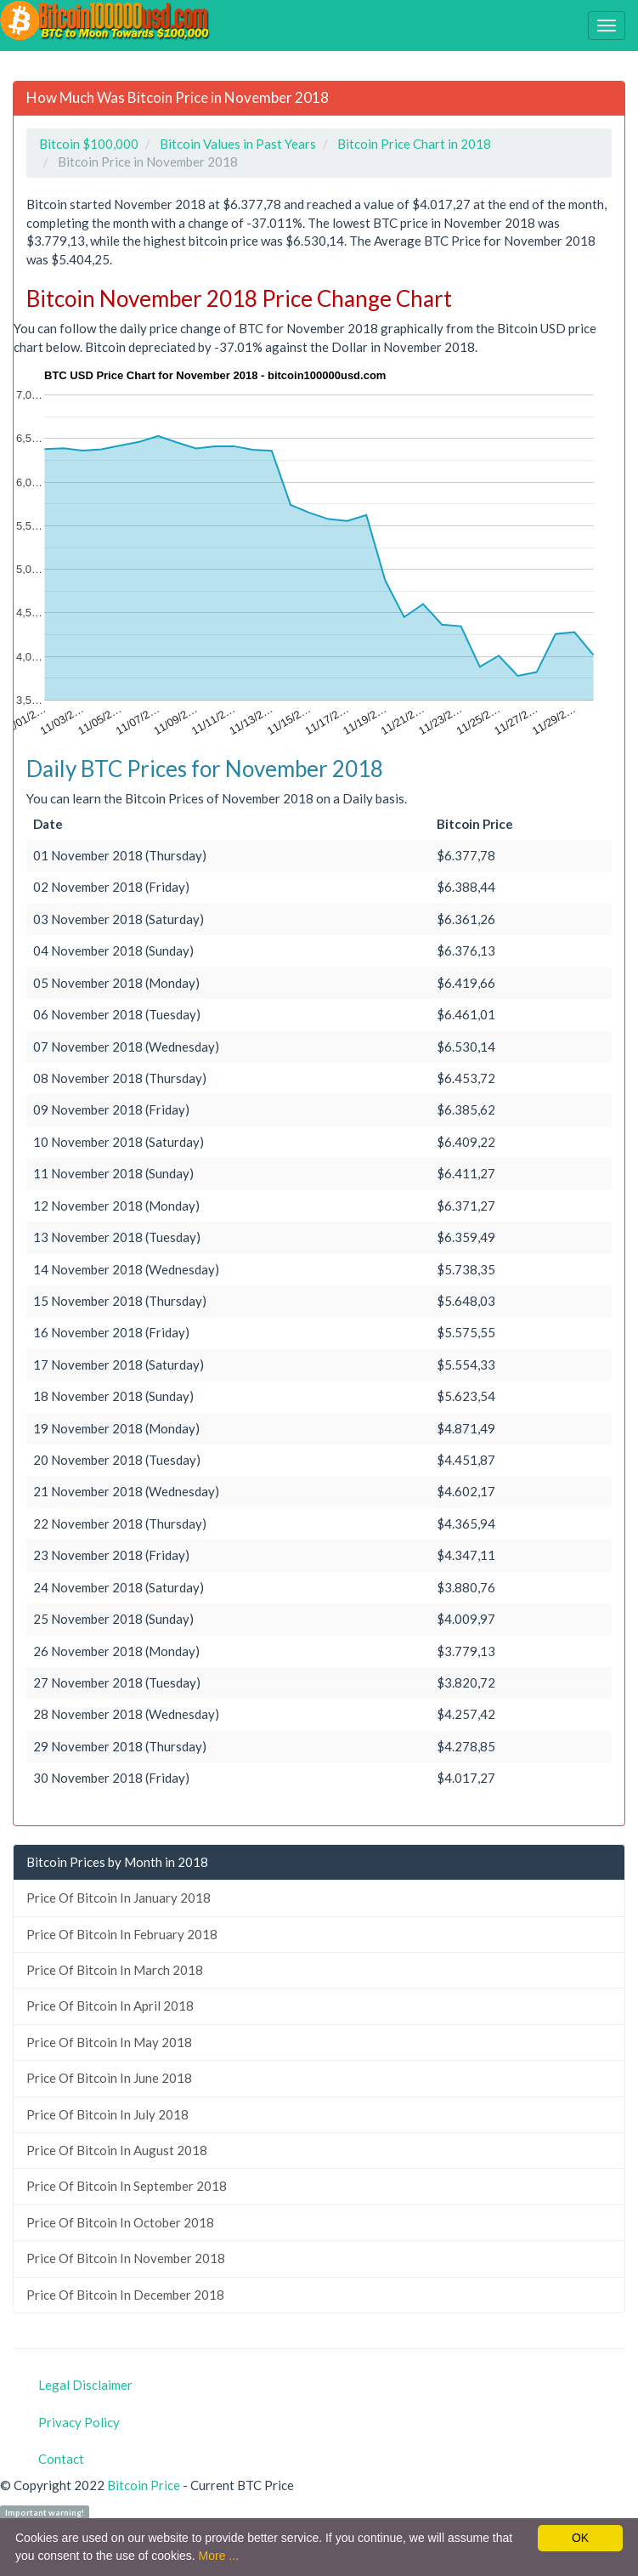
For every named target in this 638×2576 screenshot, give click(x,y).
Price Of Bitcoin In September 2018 (126, 2185)
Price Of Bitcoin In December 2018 (125, 2294)
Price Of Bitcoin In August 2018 (116, 2150)
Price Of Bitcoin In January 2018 (118, 1897)
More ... (219, 2555)
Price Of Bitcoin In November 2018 (125, 2258)
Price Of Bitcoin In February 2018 (121, 1934)
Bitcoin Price (143, 2485)
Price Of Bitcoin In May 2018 (109, 2042)
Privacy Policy (79, 2422)
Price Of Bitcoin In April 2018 (110, 2005)
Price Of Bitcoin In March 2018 (114, 1969)
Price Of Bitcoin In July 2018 (107, 2114)
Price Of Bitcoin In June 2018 (109, 2077)
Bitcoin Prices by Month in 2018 (117, 1862)
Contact (61, 2458)
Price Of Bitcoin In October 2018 (120, 2222)
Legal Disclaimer (85, 2384)
